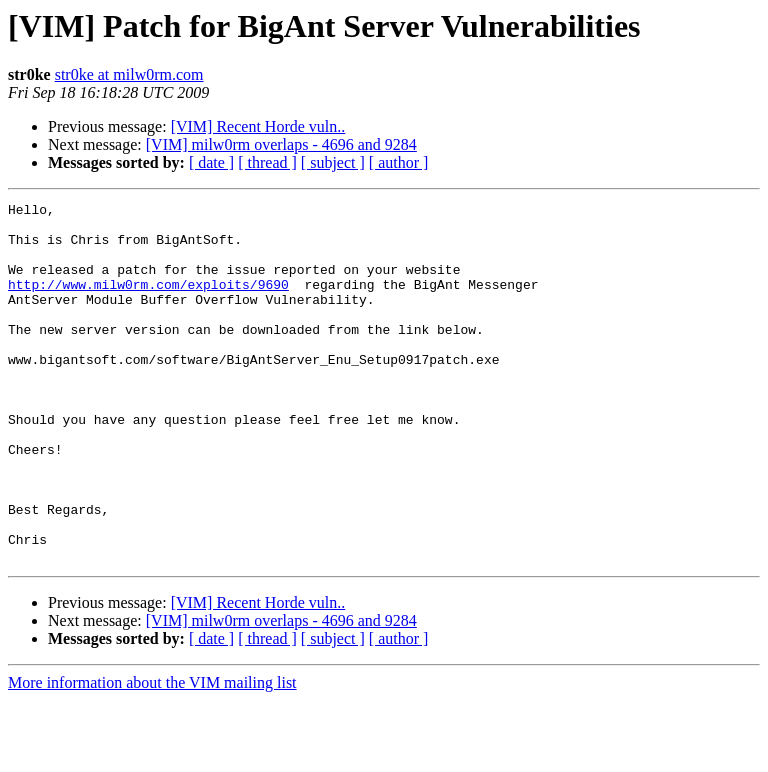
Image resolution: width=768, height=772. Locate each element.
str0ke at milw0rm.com (129, 74)
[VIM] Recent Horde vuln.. (258, 126)
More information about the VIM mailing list (152, 754)
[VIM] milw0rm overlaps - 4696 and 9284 (281, 144)
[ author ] (399, 162)
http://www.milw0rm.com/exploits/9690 (148, 302)
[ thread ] (267, 162)
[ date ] (211, 162)
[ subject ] (333, 162)
